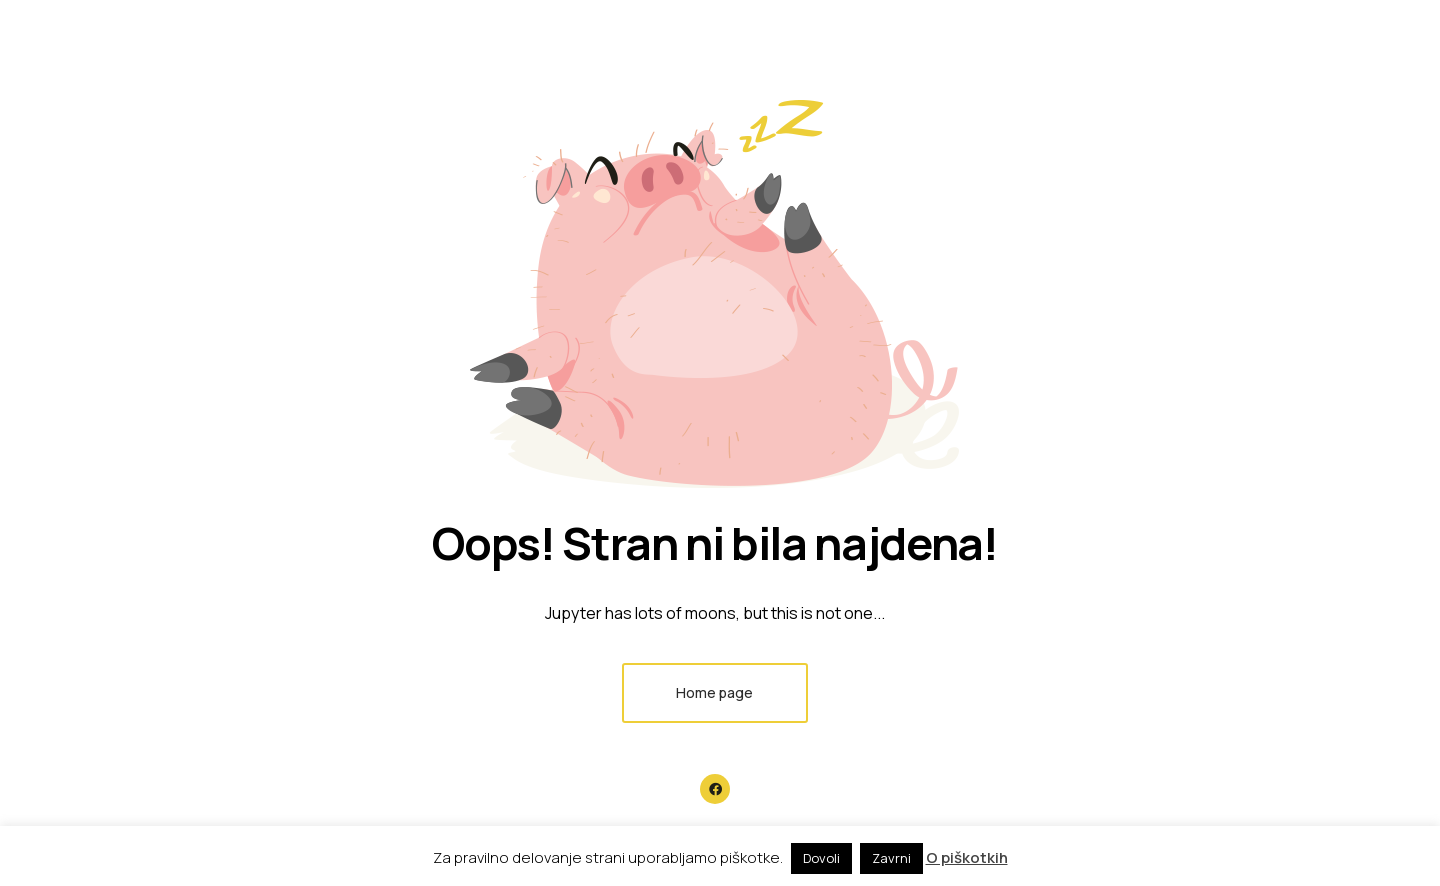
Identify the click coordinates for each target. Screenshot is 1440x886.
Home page (714, 692)
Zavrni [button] (891, 858)
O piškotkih (967, 857)
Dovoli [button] (821, 858)
